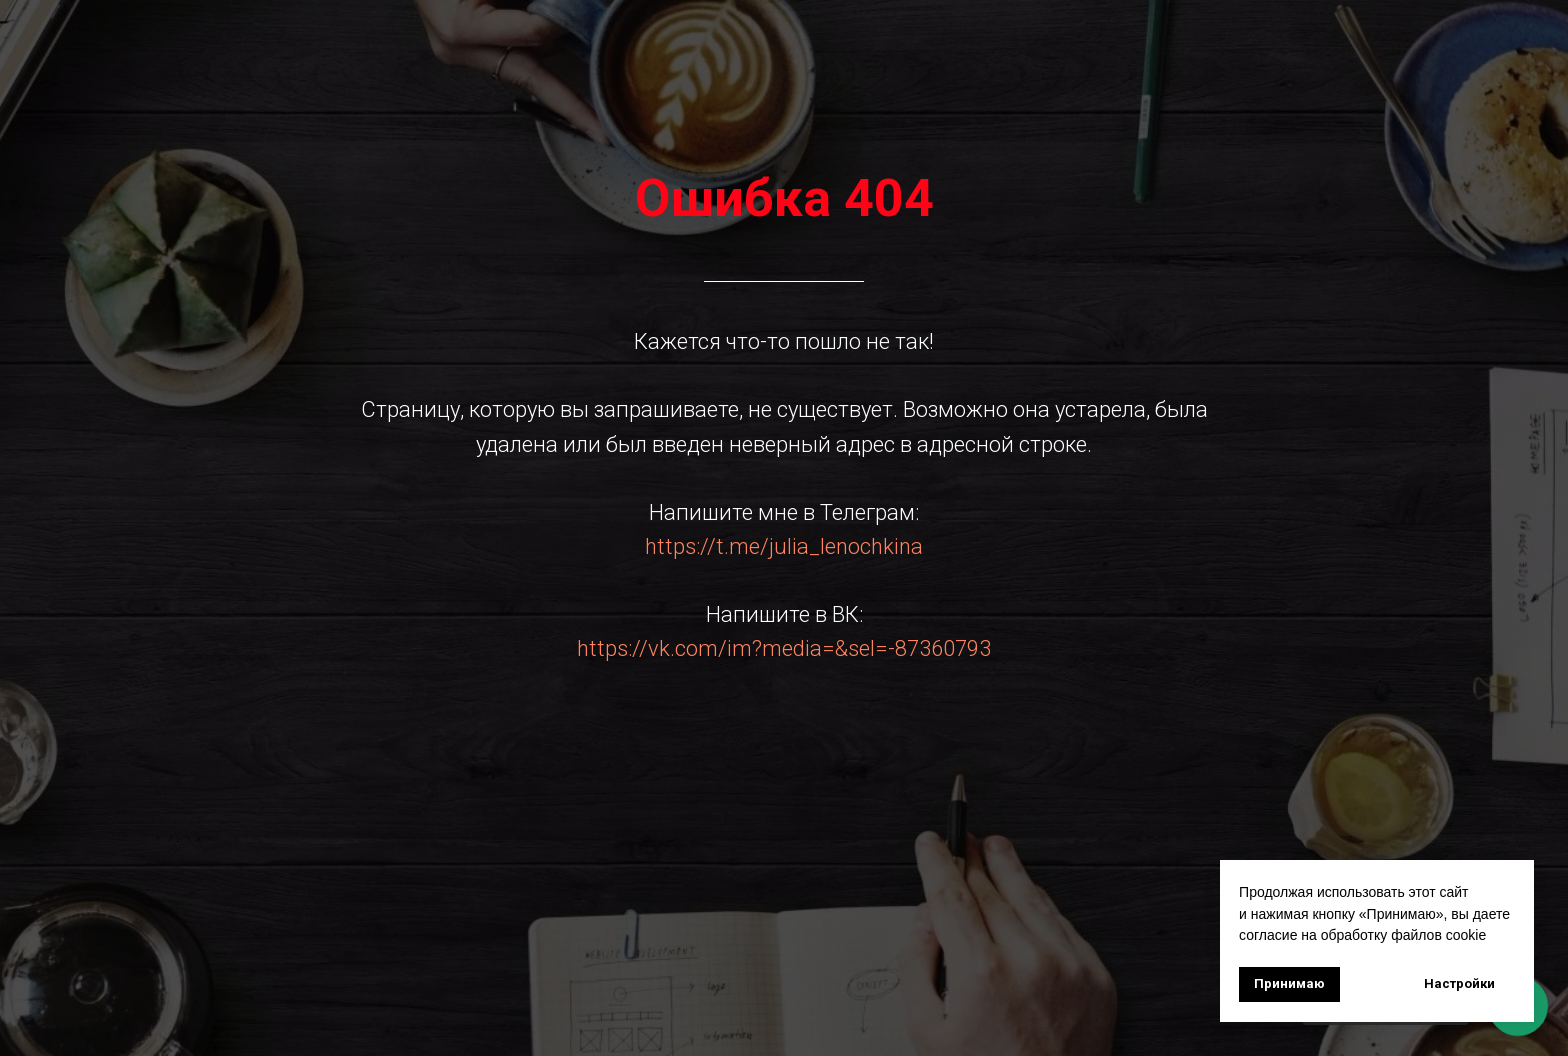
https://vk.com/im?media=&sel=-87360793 (784, 648)
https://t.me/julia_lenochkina (784, 546)
